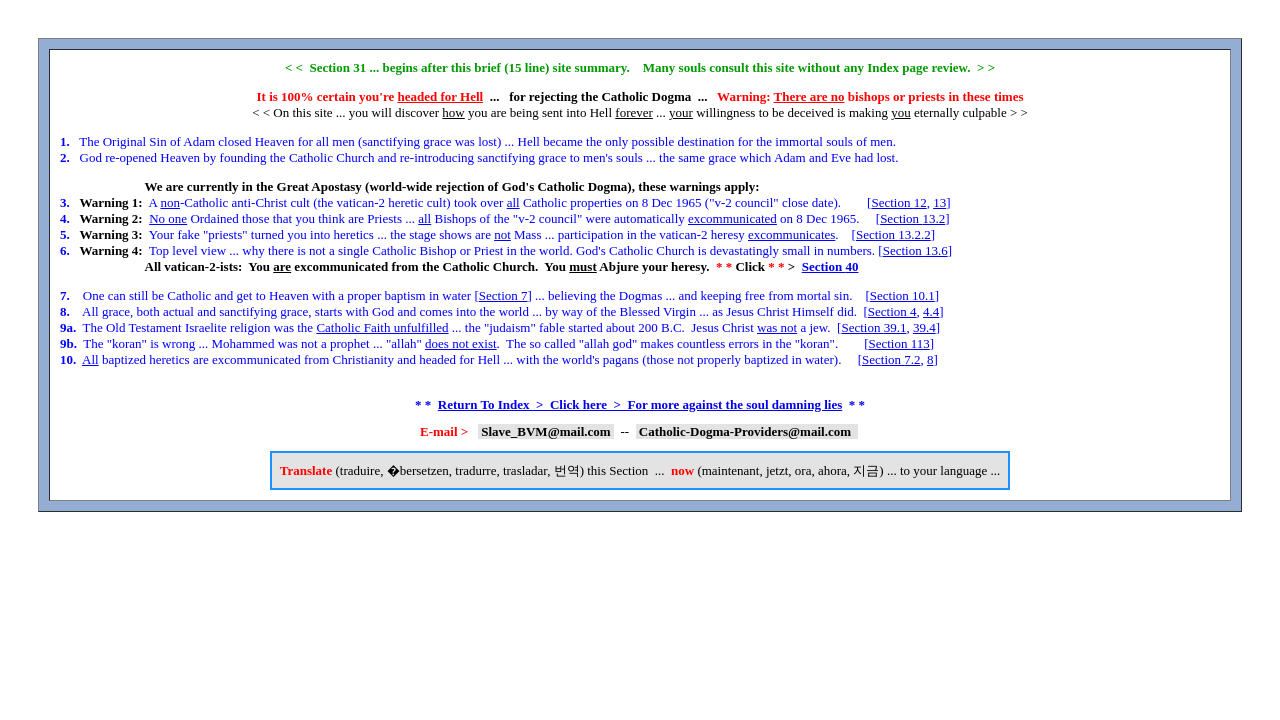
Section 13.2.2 (893, 234)
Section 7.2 (891, 359)
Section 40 (830, 266)
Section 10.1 (902, 295)
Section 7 (503, 295)
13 (939, 202)
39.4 (924, 327)
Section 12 (898, 202)
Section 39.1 (873, 327)
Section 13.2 (912, 218)
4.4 (931, 311)
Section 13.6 (915, 250)
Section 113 (898, 343)
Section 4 (892, 311)
